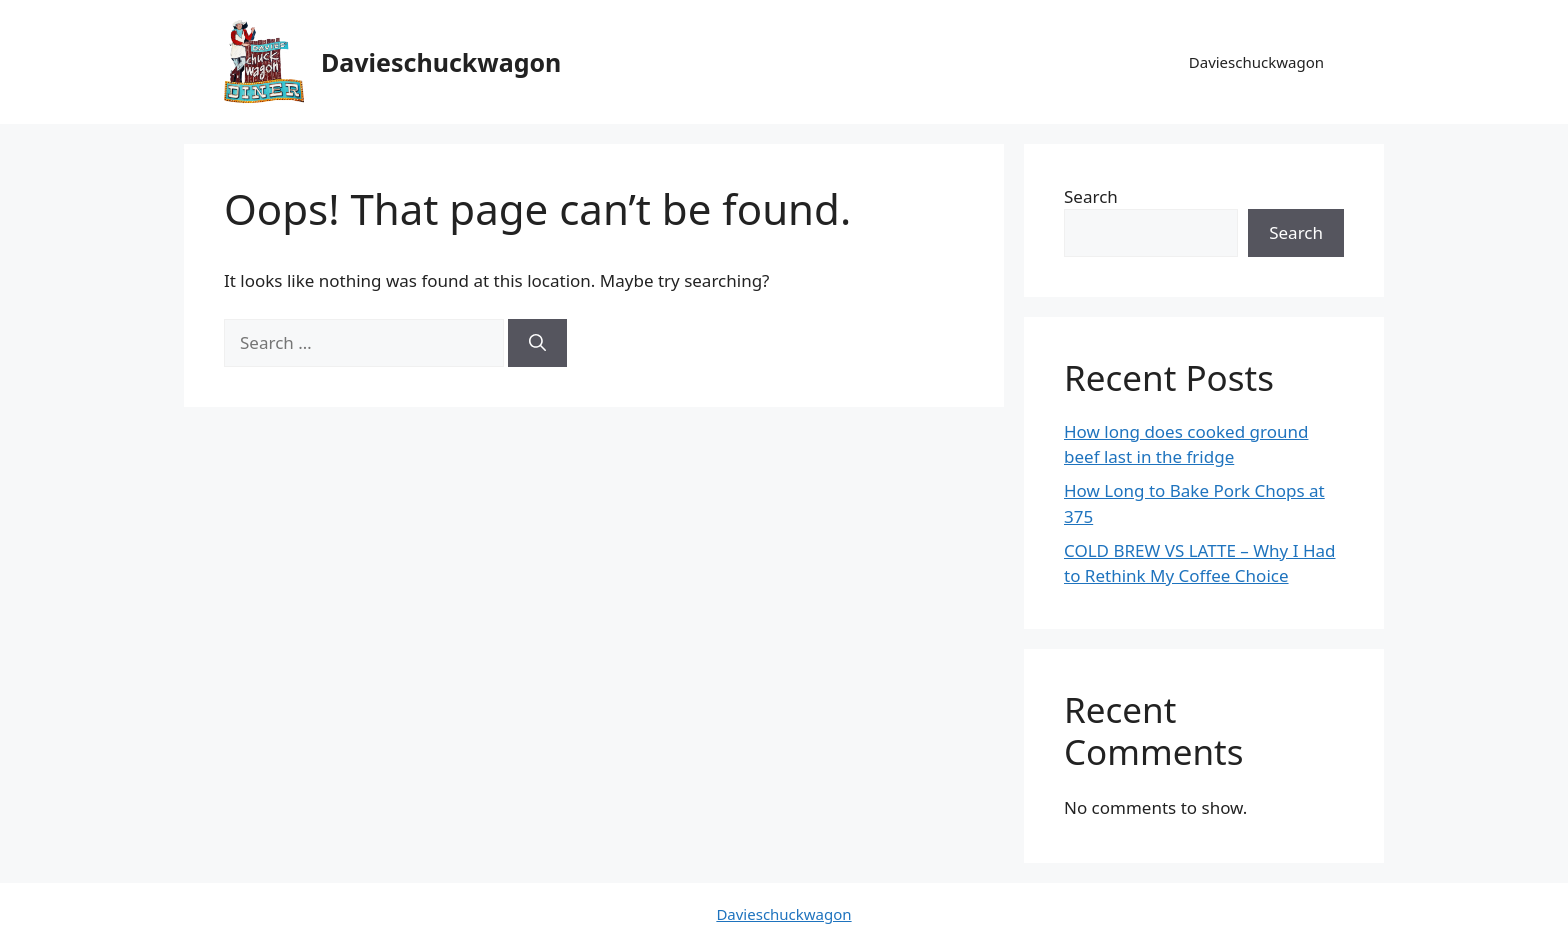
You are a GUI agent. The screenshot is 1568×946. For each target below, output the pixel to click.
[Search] (537, 343)
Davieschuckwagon (441, 62)
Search (1091, 196)
